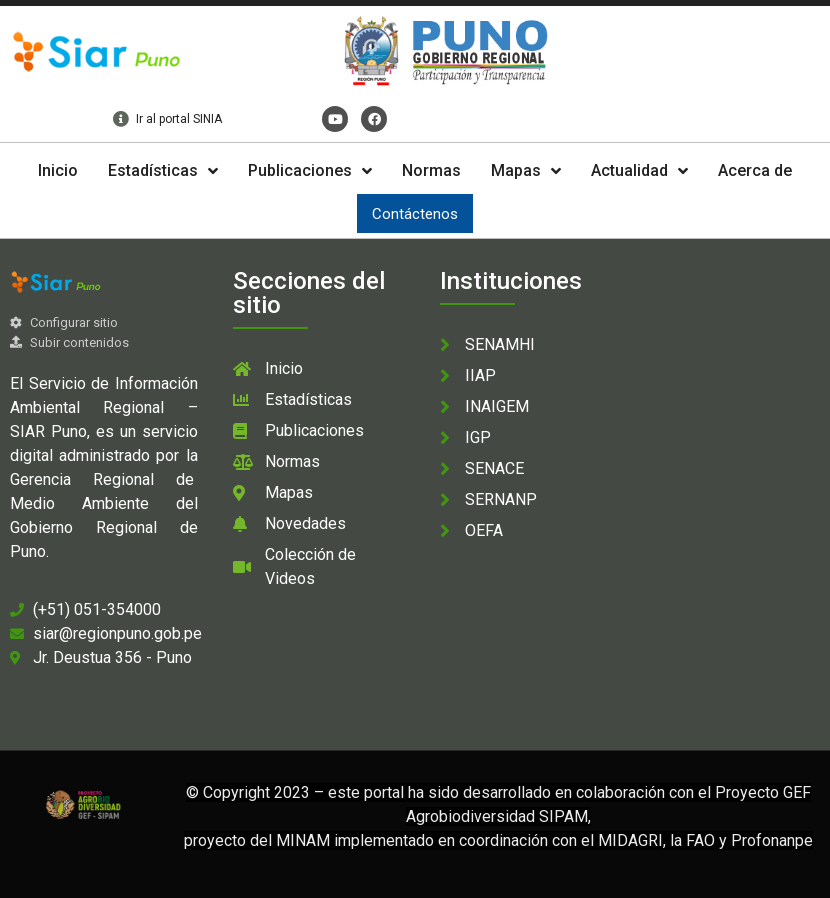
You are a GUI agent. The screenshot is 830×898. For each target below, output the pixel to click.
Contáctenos (415, 214)
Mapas (526, 171)
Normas (431, 170)
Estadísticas (163, 171)
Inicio (58, 170)
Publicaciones (310, 171)
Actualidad (639, 171)
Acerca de (755, 170)
